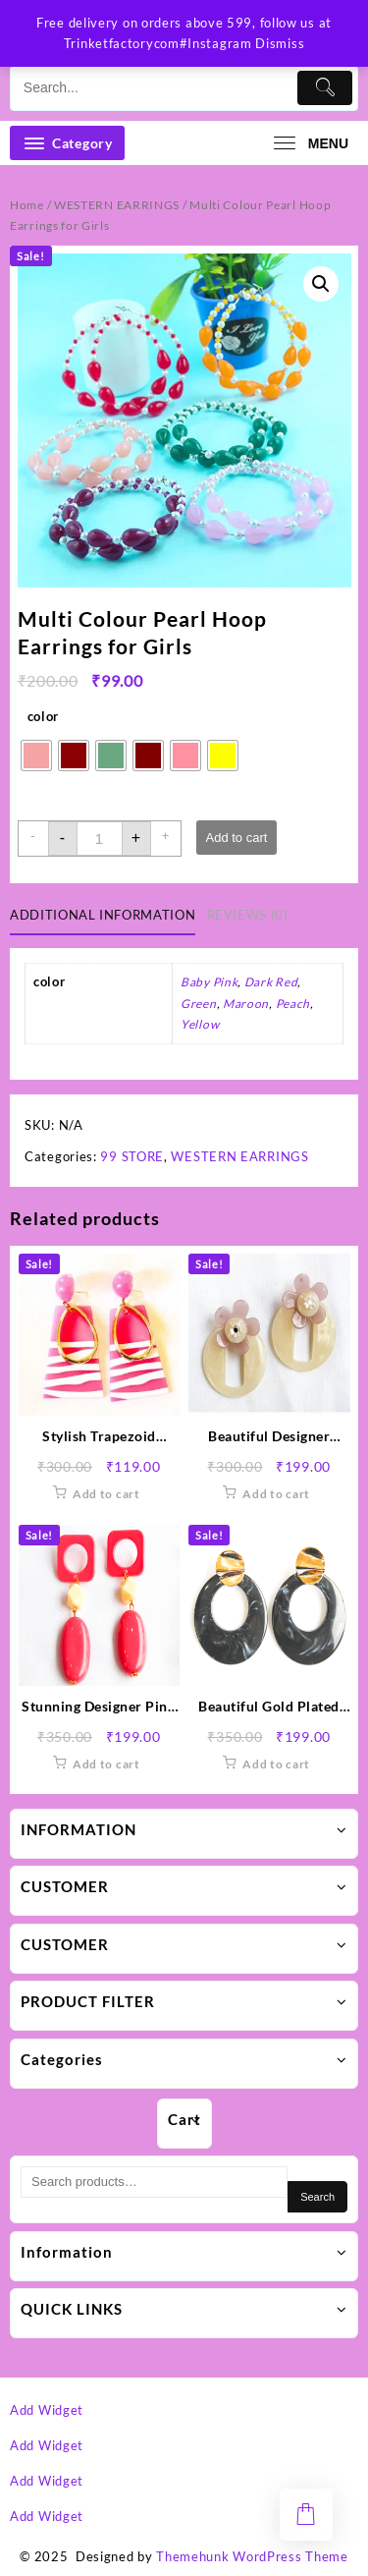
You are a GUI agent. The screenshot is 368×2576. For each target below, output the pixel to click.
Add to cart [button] (106, 1493)
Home (27, 204)
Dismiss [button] (279, 43)
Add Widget (46, 2410)
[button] (321, 284)
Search (317, 2197)
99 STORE (132, 1156)
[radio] (36, 755)
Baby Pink (209, 982)
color (43, 716)
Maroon (246, 1003)
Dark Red (271, 982)
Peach (293, 1003)
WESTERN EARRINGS (117, 204)
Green (199, 1003)
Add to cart (237, 837)
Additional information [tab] (102, 915)
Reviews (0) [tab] (248, 915)
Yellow (200, 1024)
